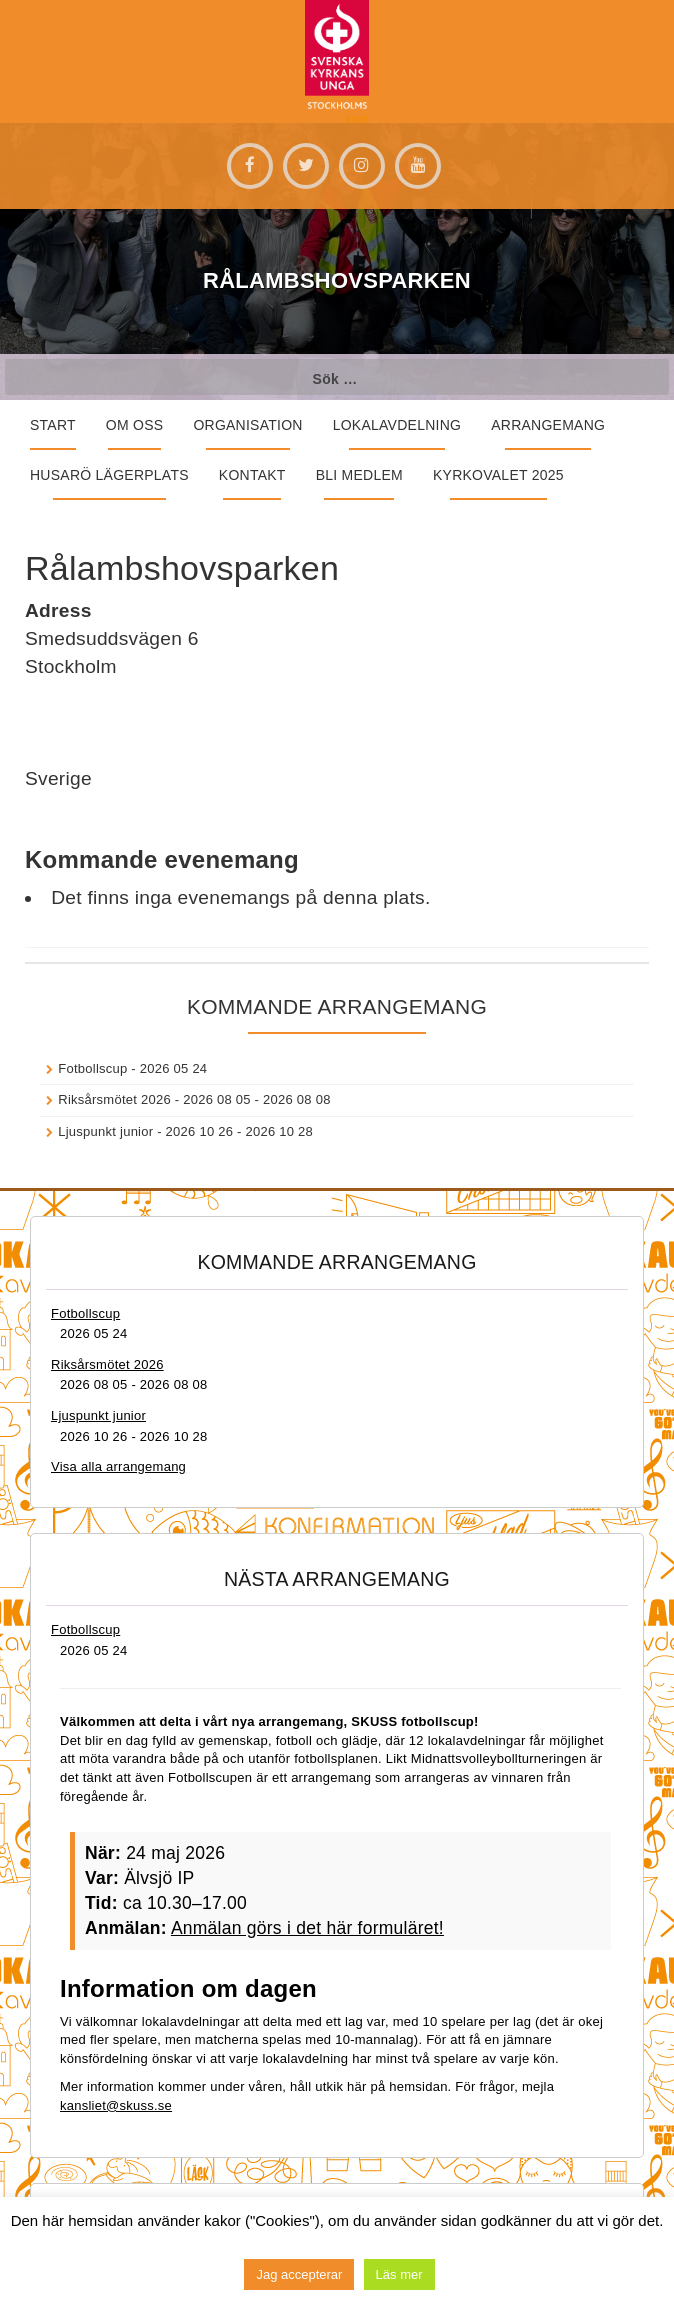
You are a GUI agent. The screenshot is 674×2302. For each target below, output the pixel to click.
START (53, 425)
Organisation (247, 425)
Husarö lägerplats (109, 475)
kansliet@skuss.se (116, 2105)
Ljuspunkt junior (105, 1131)
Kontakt (252, 475)
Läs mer (399, 2274)
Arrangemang (548, 425)
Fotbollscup (92, 1068)
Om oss (135, 425)
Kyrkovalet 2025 (498, 475)
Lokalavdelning (397, 425)
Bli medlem (359, 475)
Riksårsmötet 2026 (114, 1099)
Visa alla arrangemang (118, 1466)
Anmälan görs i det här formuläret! (307, 1928)
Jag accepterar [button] (299, 2274)
